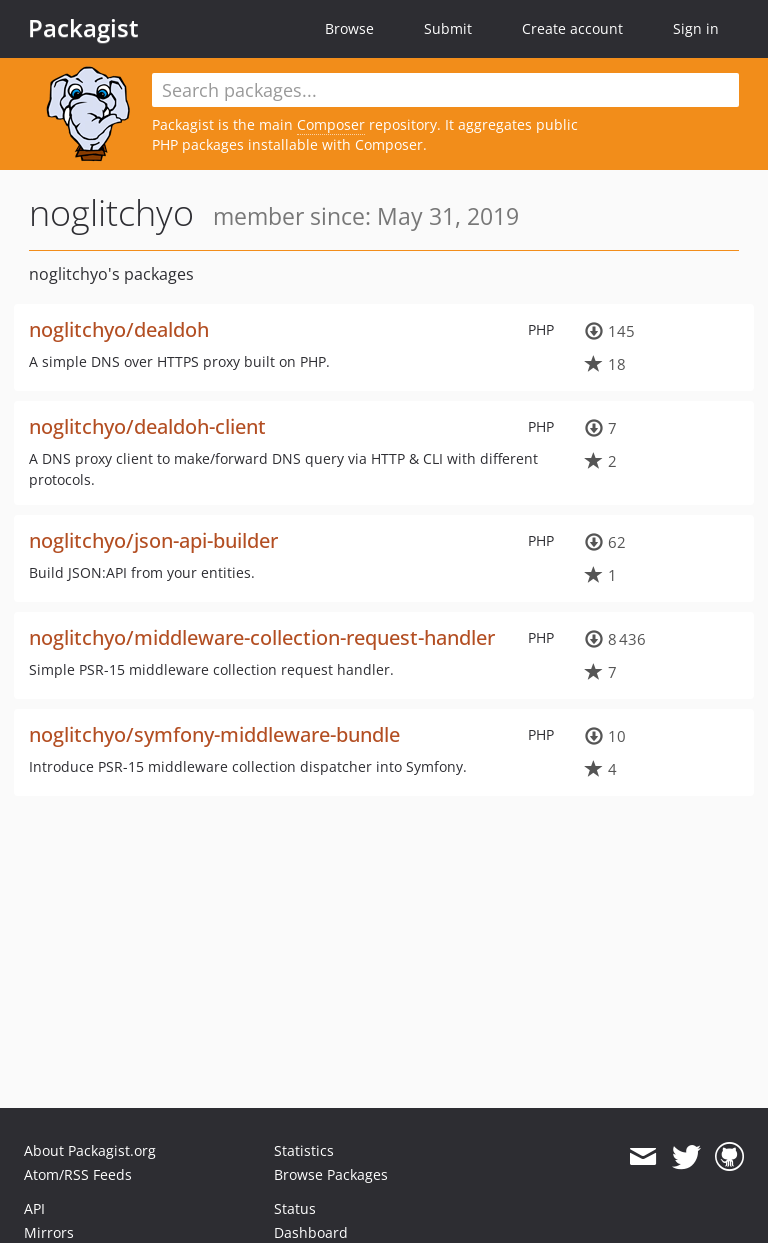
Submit (448, 28)
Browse (349, 28)
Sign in (696, 28)
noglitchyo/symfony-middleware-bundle (214, 734)
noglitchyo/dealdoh (119, 329)
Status (295, 1208)
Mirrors (49, 1232)
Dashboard (311, 1232)
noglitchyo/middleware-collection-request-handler (262, 637)
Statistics (304, 1150)
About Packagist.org (90, 1150)
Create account (572, 28)
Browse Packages (331, 1174)
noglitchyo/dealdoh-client (147, 426)
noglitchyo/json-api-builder (153, 540)
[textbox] (445, 90)
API (34, 1208)
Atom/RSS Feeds (78, 1174)
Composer (331, 124)
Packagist (83, 28)
